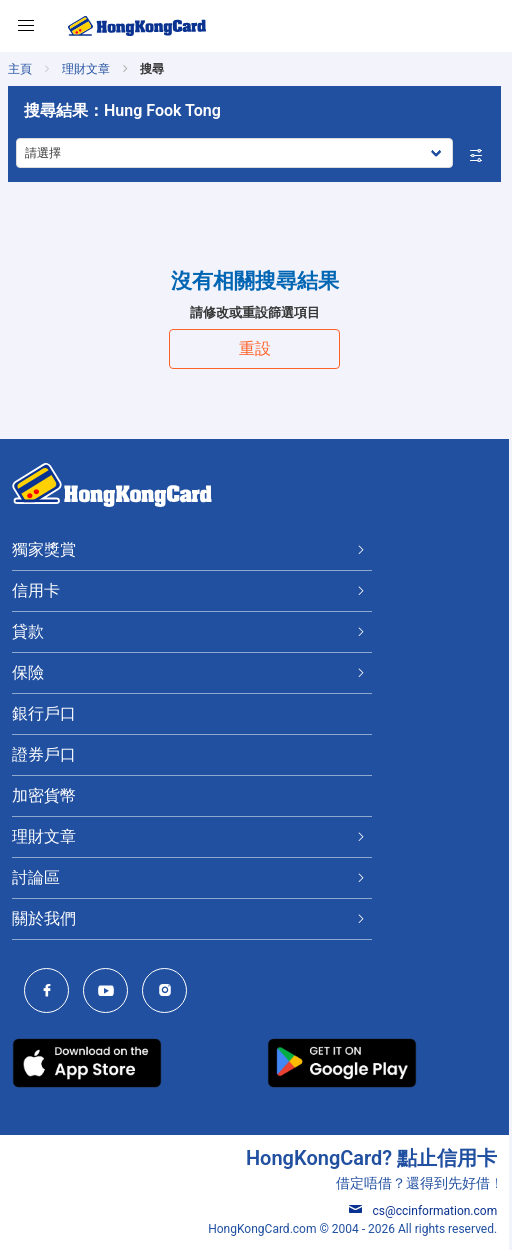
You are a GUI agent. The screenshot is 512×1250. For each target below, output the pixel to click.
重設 (256, 348)
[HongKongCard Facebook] (51, 992)
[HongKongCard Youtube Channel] (110, 992)
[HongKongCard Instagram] (169, 992)
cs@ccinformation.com (425, 1211)
